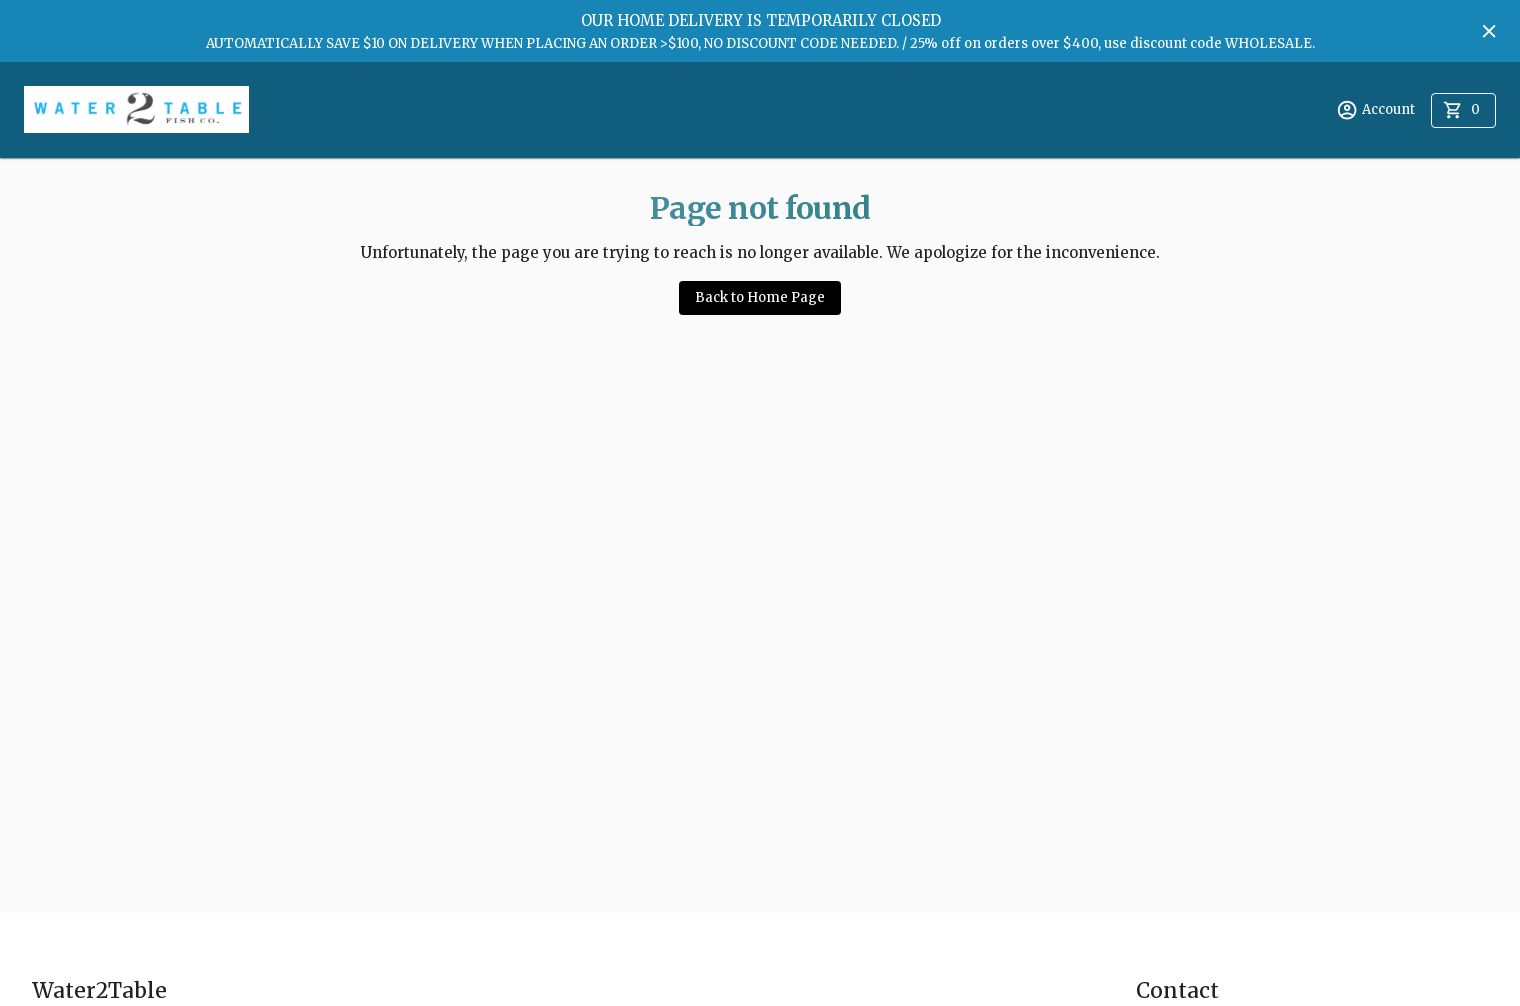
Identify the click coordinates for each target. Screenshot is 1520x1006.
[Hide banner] (1489, 31)
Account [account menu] (1375, 110)
